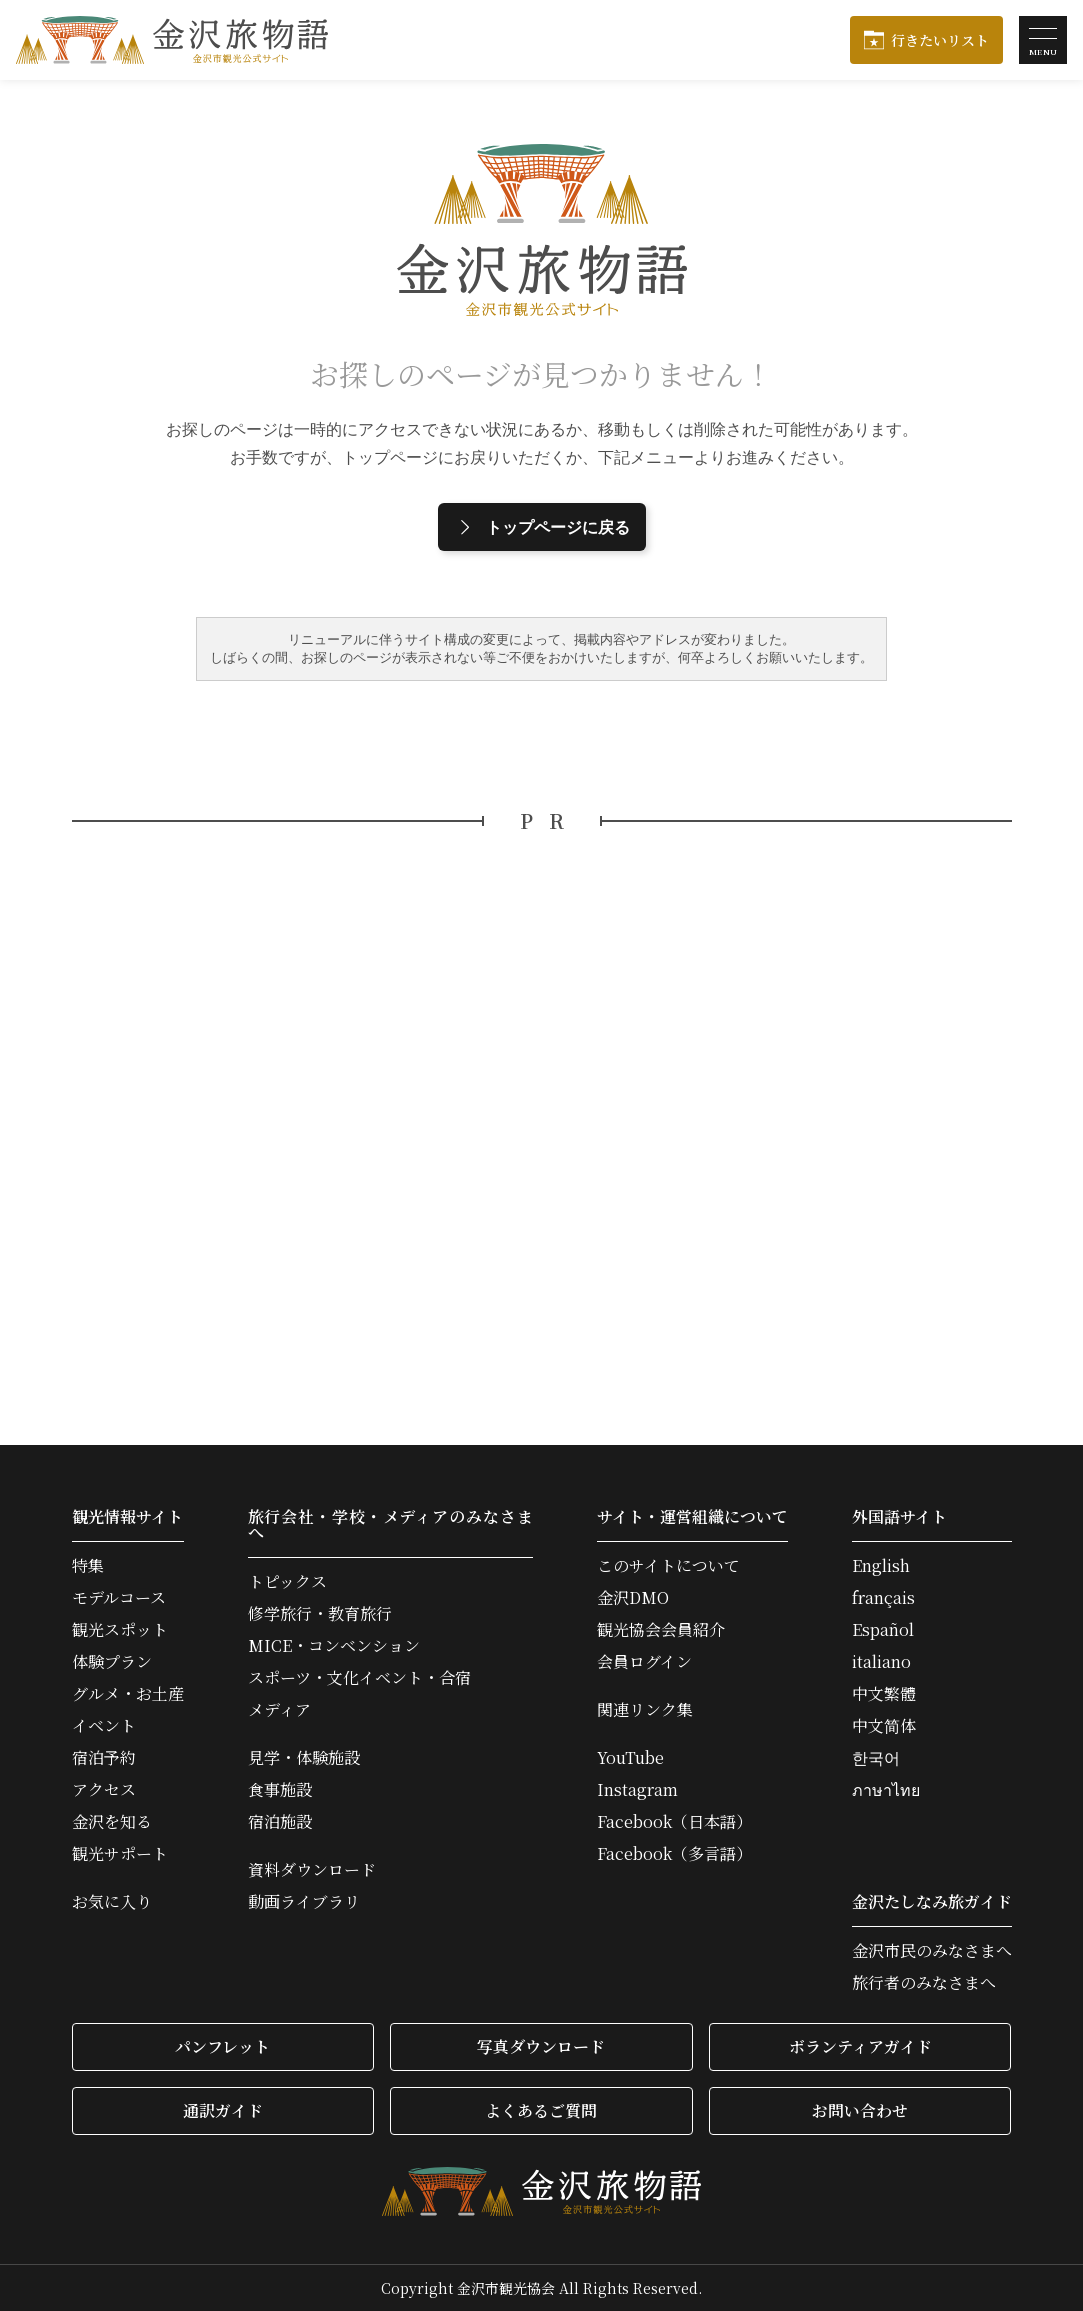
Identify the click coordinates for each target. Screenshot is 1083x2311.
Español (883, 1630)
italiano (881, 1662)
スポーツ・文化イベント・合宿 (359, 1678)
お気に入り (112, 1902)
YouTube (630, 1758)
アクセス (104, 1790)
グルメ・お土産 (128, 1694)
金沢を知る (112, 1822)
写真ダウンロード (541, 2046)
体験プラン (112, 1662)
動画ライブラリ (304, 1902)
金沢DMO (633, 1598)
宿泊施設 (280, 1822)
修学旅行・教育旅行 (320, 1614)
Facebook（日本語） (674, 1822)
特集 (88, 1566)
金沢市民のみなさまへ (932, 1951)
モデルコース (119, 1598)
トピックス (287, 1582)
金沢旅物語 (172, 40)
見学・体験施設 (304, 1758)
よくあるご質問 (541, 2110)
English (881, 1566)
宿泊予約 (104, 1758)
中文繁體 (884, 1694)
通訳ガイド (223, 2110)
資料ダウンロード (312, 1870)
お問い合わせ (860, 2110)
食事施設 (280, 1790)
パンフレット (222, 2046)
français (883, 1598)
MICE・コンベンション (334, 1646)
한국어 (876, 1758)
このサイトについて (668, 1566)
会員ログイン (644, 1662)
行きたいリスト (940, 40)
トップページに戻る (542, 527)
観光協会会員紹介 (661, 1630)
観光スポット (120, 1630)
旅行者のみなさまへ (924, 1983)
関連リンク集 (645, 1710)
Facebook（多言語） (674, 1854)
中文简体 (884, 1726)
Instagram (637, 1790)
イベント (104, 1726)
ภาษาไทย (886, 1790)
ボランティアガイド (860, 2046)
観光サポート (120, 1854)
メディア (279, 1710)
